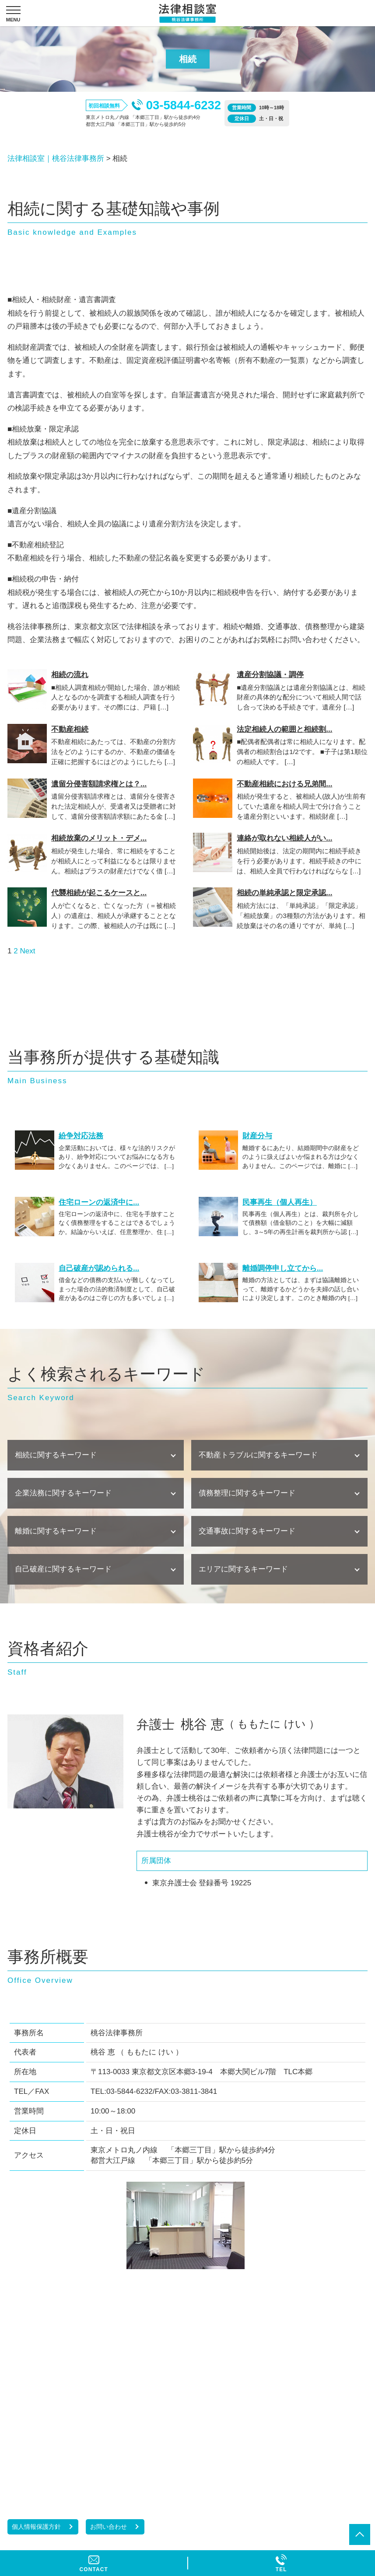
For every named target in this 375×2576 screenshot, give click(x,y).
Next (27, 951)
